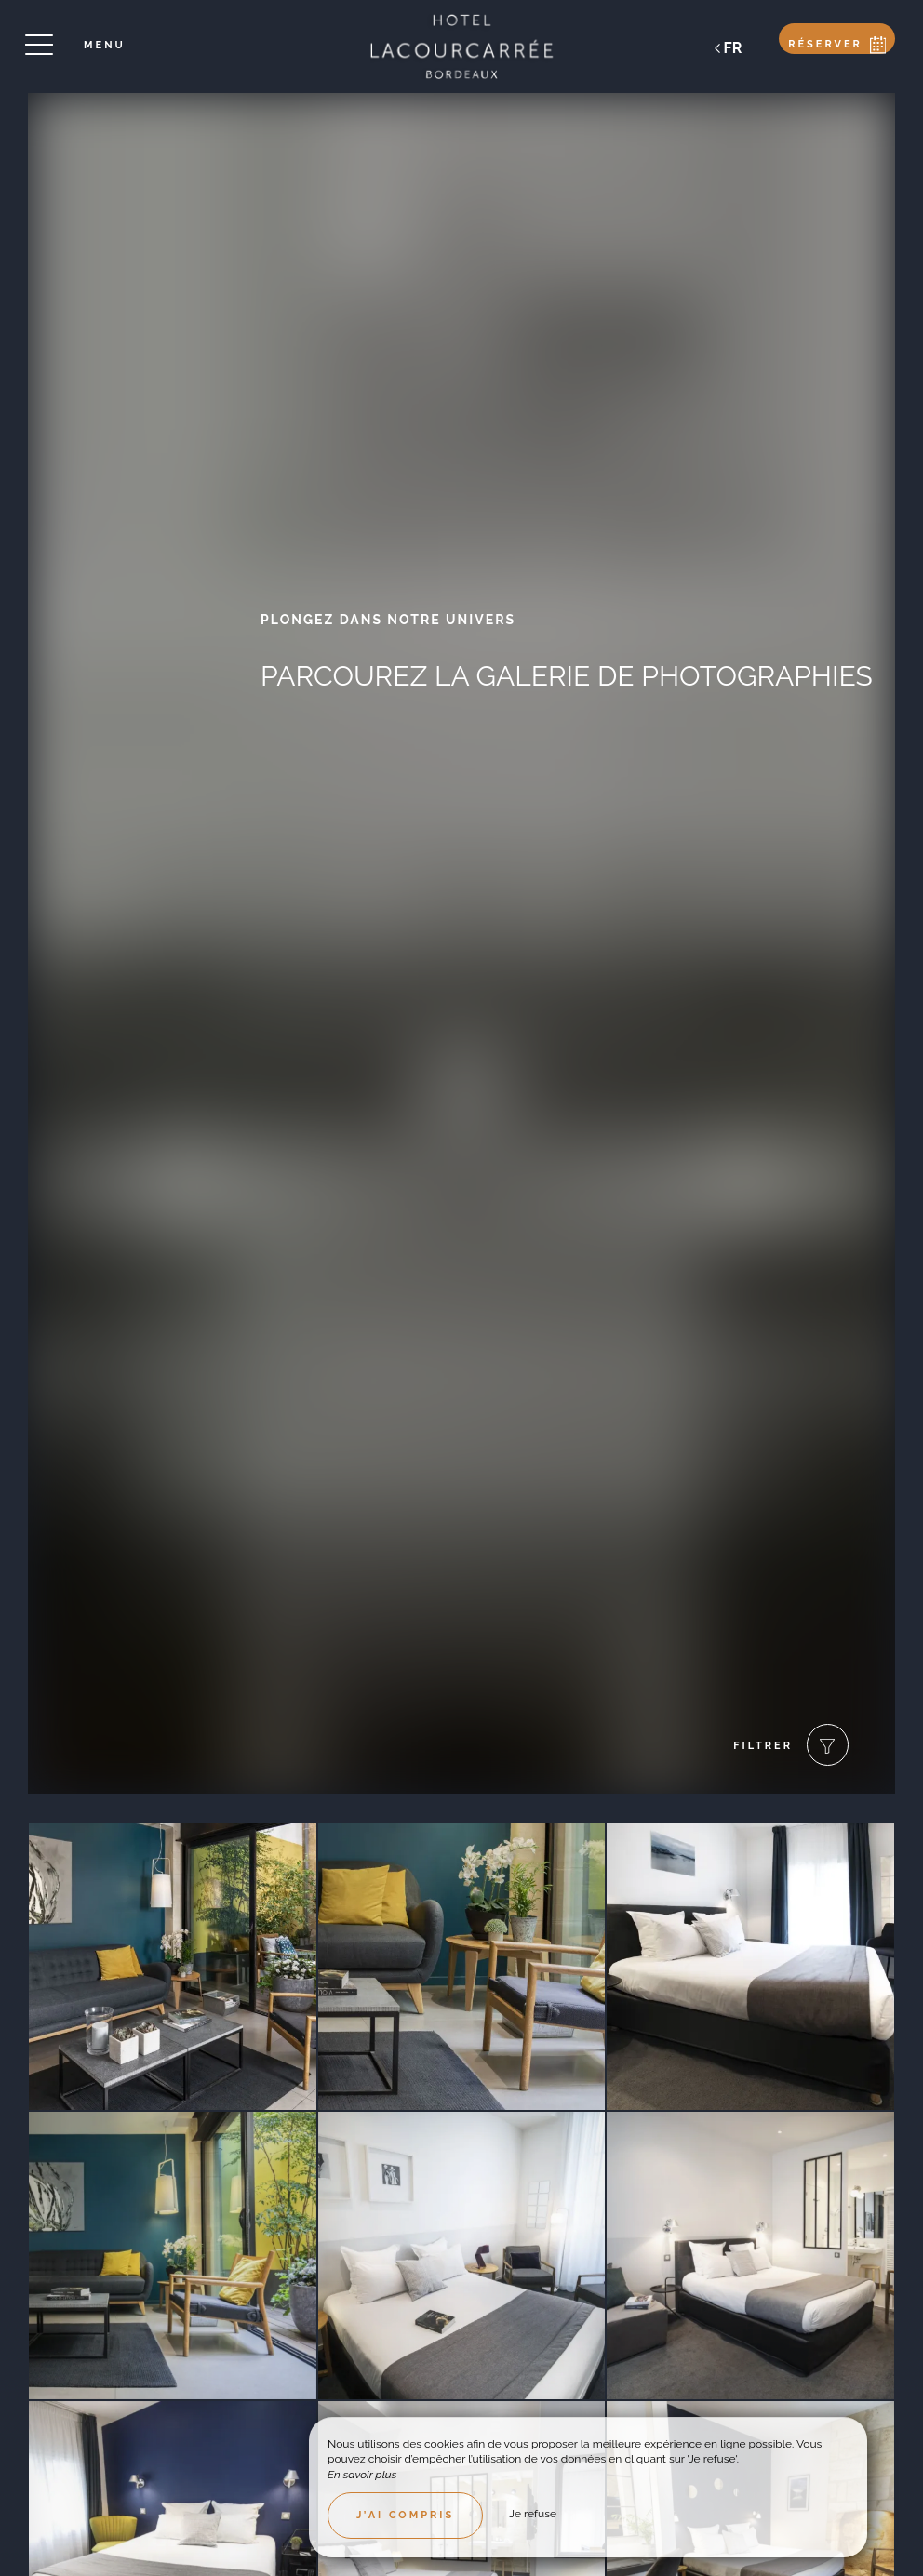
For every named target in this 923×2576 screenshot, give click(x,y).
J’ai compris (405, 2515)
